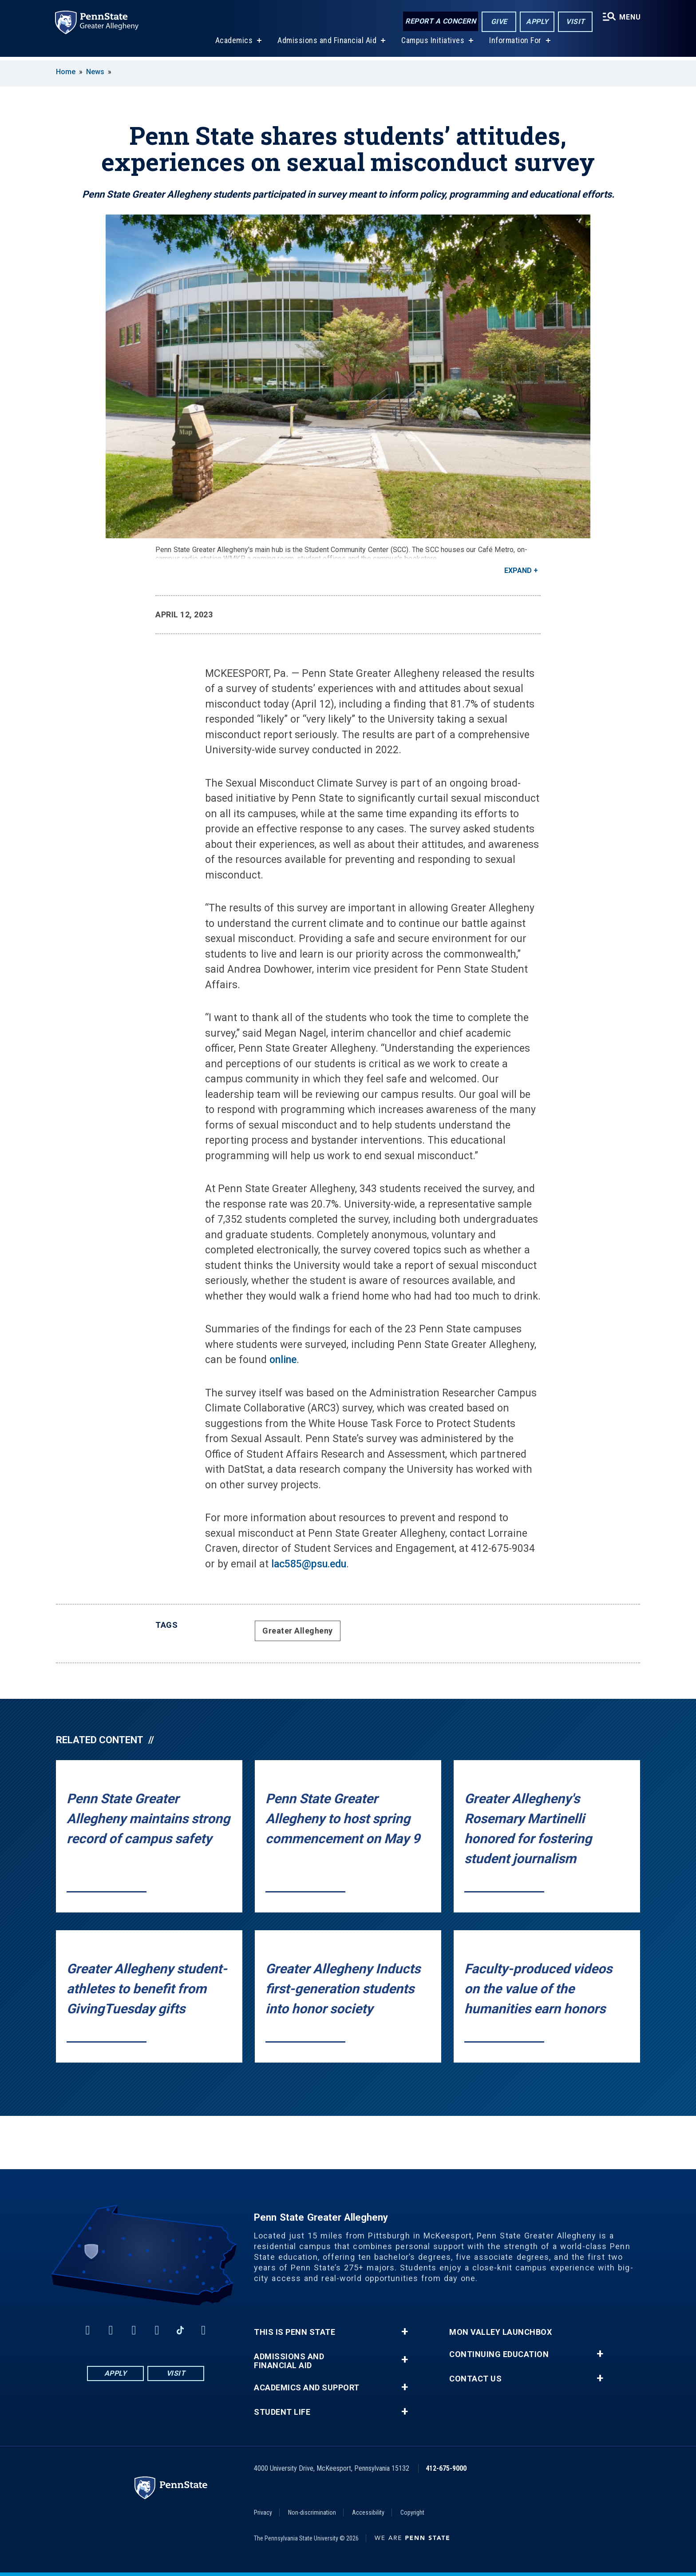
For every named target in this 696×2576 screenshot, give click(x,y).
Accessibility (368, 2512)
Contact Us (475, 2378)
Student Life (282, 2412)
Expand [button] (518, 570)
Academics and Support (307, 2387)
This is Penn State (294, 2332)
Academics (233, 43)
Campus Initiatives (432, 43)
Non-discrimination (312, 2512)
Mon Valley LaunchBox (500, 2332)
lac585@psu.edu (308, 1564)
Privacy (263, 2512)
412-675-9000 (446, 2468)
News (95, 72)
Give (498, 21)
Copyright (412, 2512)
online (283, 1360)
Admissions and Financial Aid (326, 43)
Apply (536, 21)
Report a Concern (439, 21)
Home (65, 72)
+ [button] (404, 2332)
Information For (515, 43)
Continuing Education (499, 2354)
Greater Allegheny (297, 1630)
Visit (574, 21)
